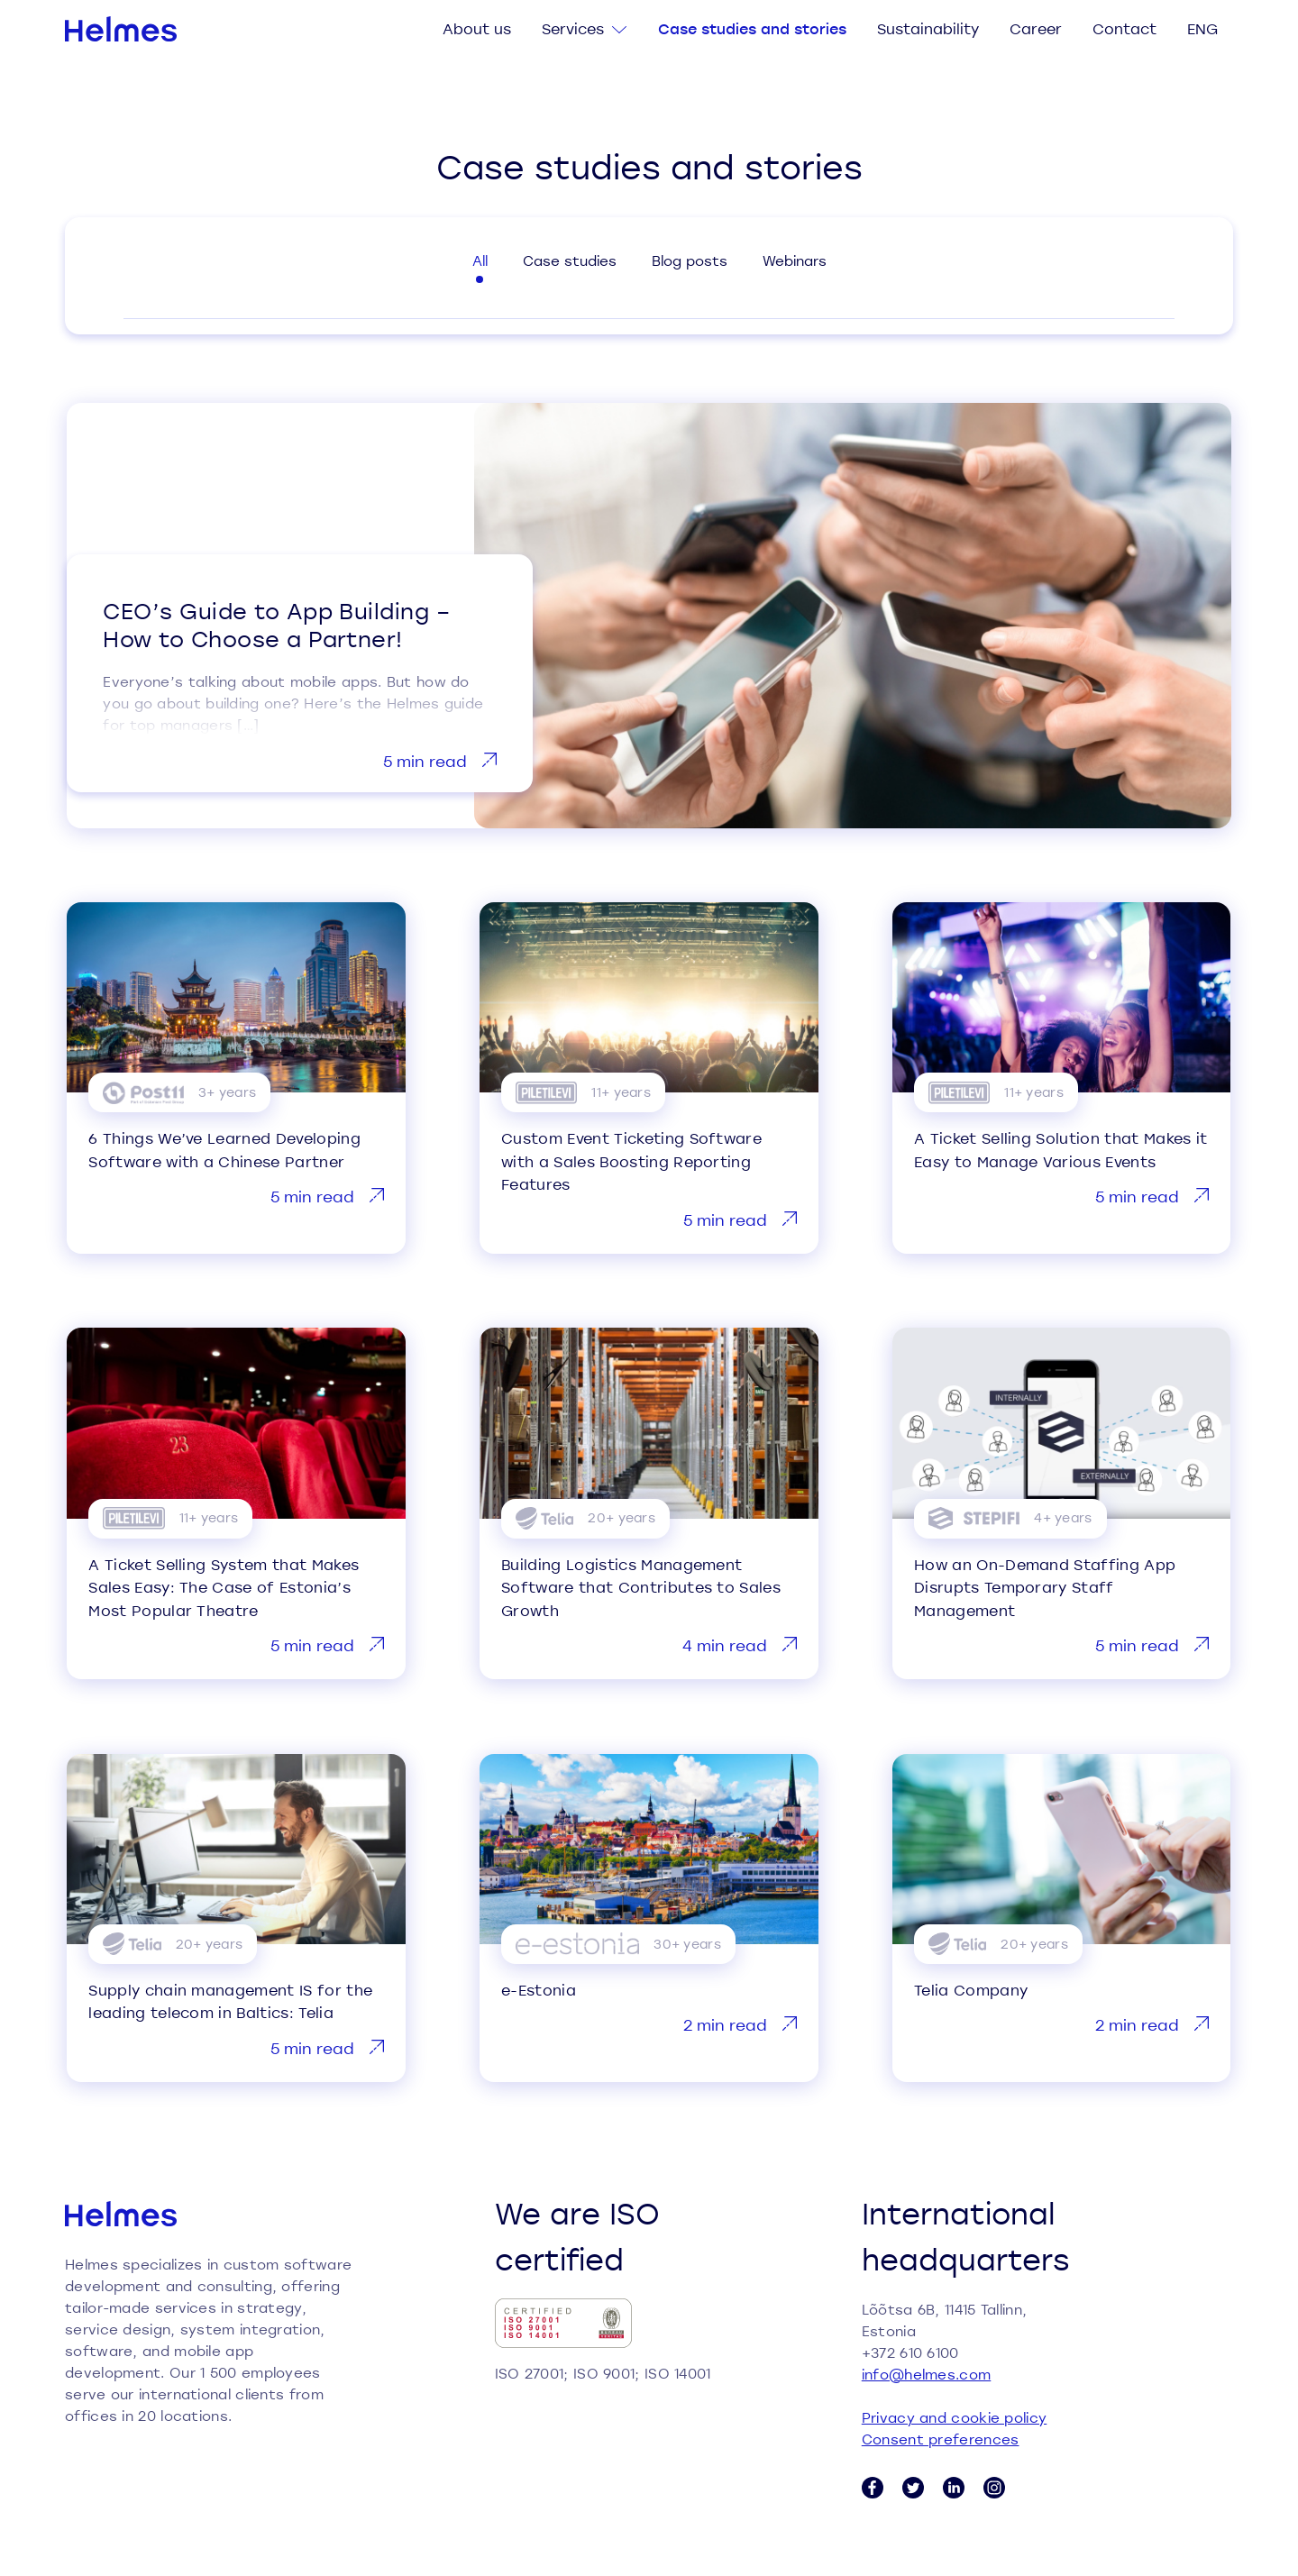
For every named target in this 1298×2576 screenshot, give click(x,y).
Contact (1124, 28)
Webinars (795, 260)
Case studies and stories (752, 28)
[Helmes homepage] (121, 28)
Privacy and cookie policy (954, 2417)
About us (477, 28)
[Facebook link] (872, 2487)
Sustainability (928, 28)
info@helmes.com (927, 2374)
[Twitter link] (913, 2487)
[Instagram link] (994, 2487)
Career (1036, 28)
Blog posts (689, 260)
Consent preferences (940, 2439)
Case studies (570, 260)
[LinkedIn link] (953, 2487)
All (480, 260)
